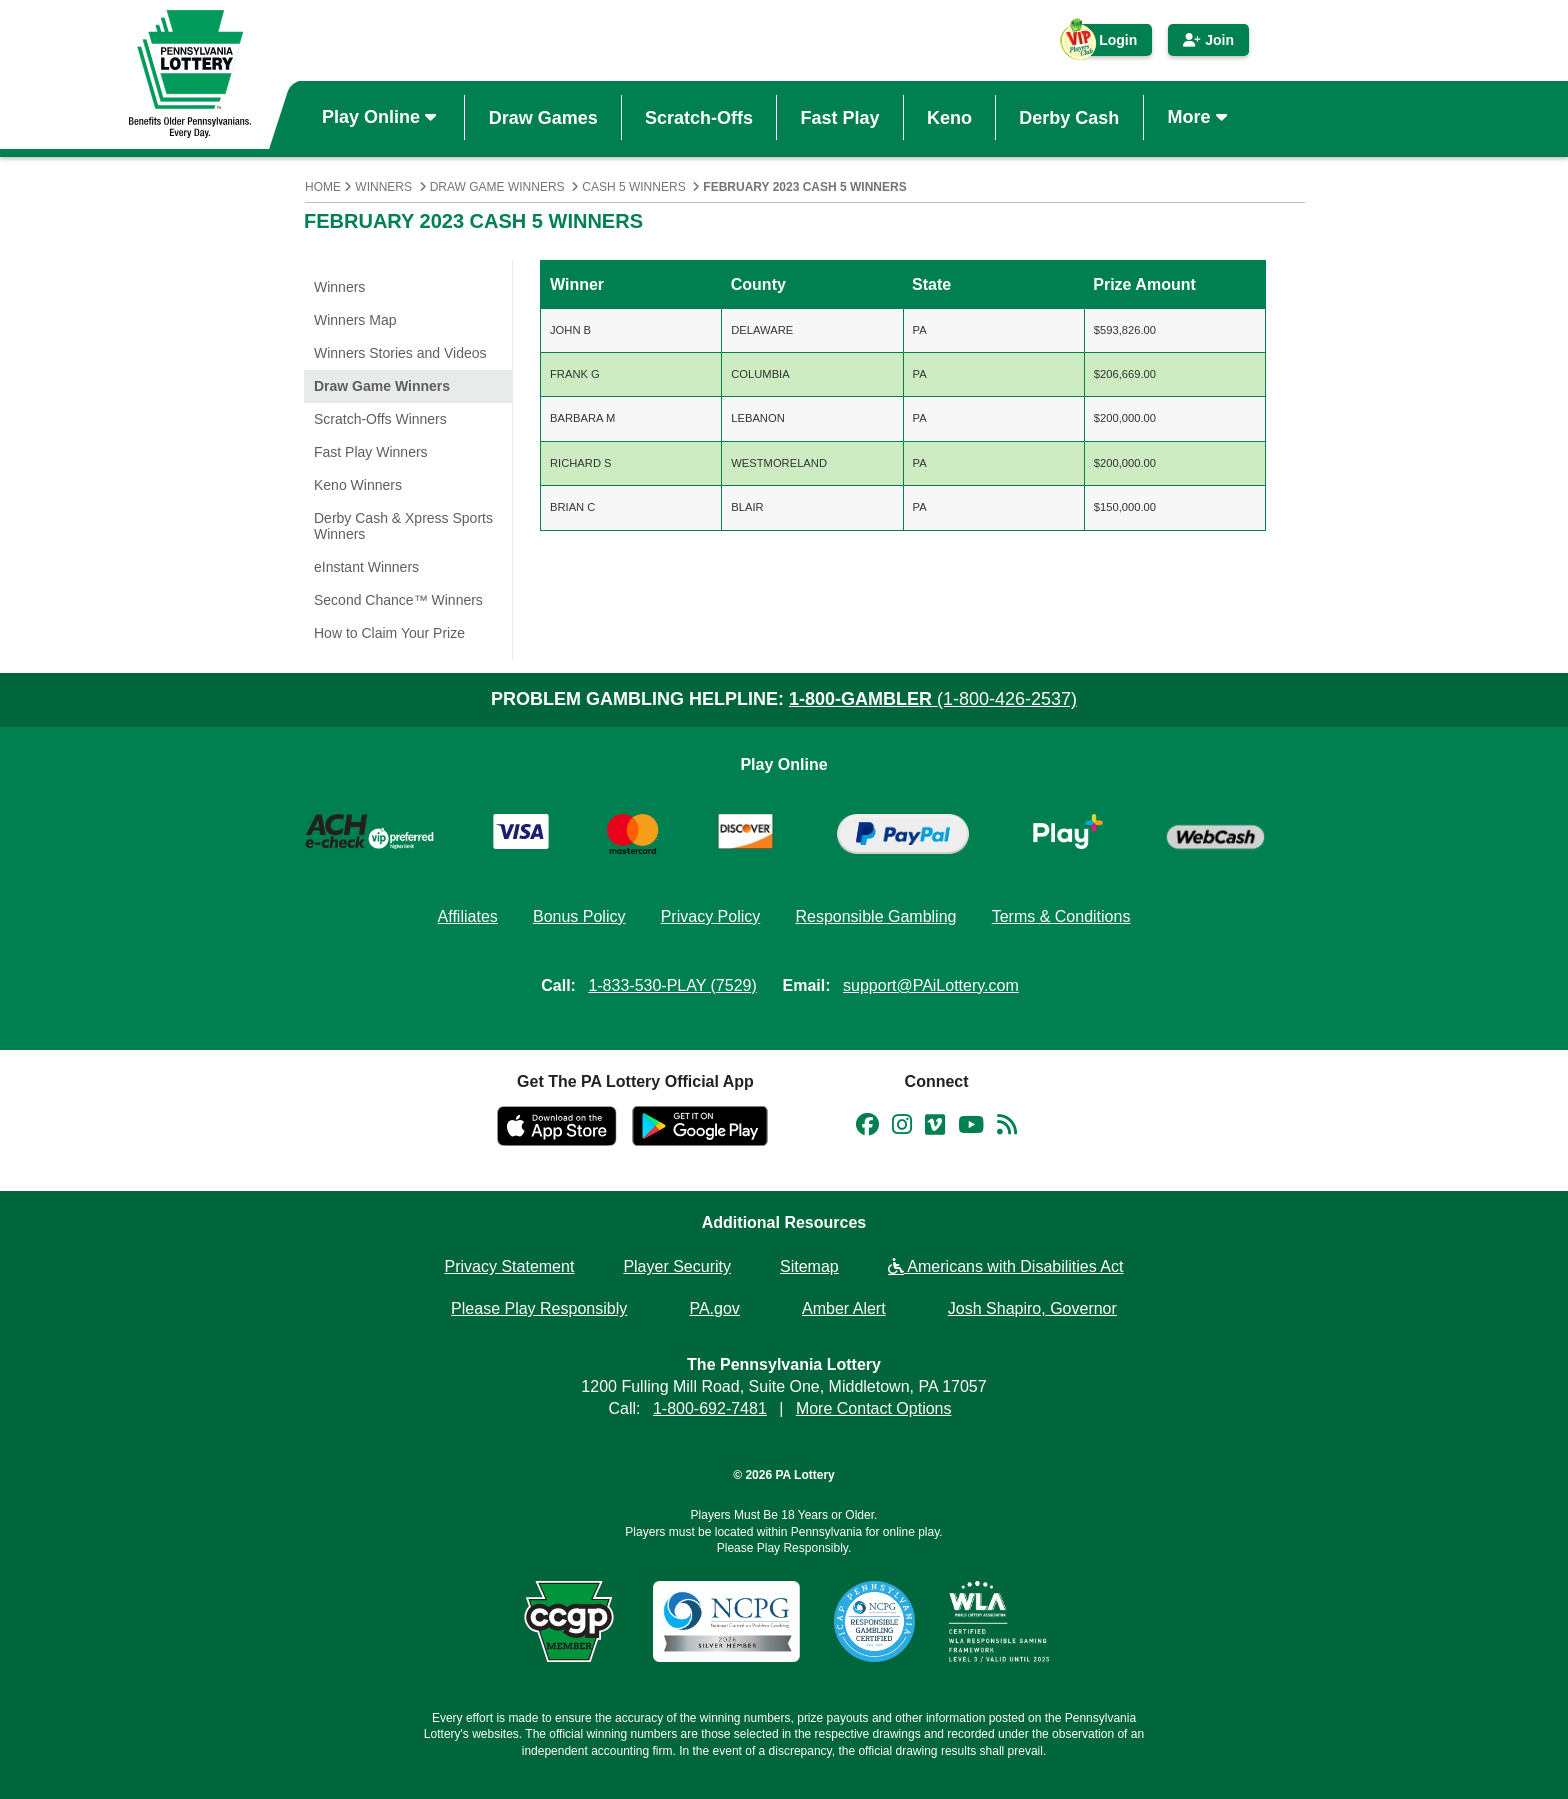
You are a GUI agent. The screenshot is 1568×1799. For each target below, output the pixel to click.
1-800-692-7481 (710, 1408)
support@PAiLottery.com (931, 985)
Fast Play (839, 117)
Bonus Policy (579, 916)
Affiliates (468, 916)
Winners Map (355, 320)
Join (1208, 40)
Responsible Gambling (875, 916)
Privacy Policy (711, 916)
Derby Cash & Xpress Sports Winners (403, 526)
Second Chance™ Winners (398, 600)
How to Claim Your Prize (389, 633)
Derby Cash (1069, 117)
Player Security (677, 1266)
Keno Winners (358, 485)
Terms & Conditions (1061, 916)
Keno (949, 117)
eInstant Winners (366, 567)
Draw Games (543, 117)
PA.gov (714, 1308)
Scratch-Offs (699, 117)
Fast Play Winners (371, 452)
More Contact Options (874, 1408)
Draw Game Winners (497, 187)
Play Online (381, 117)
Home (323, 187)
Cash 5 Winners (633, 187)
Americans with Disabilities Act (1006, 1266)
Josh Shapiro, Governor (1032, 1308)
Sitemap (809, 1266)
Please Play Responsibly (539, 1308)
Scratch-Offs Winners (380, 419)
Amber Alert (844, 1308)
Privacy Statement (510, 1266)
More (1200, 117)
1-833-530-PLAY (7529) (672, 985)
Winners (383, 187)
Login (1108, 44)
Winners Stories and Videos (400, 353)
